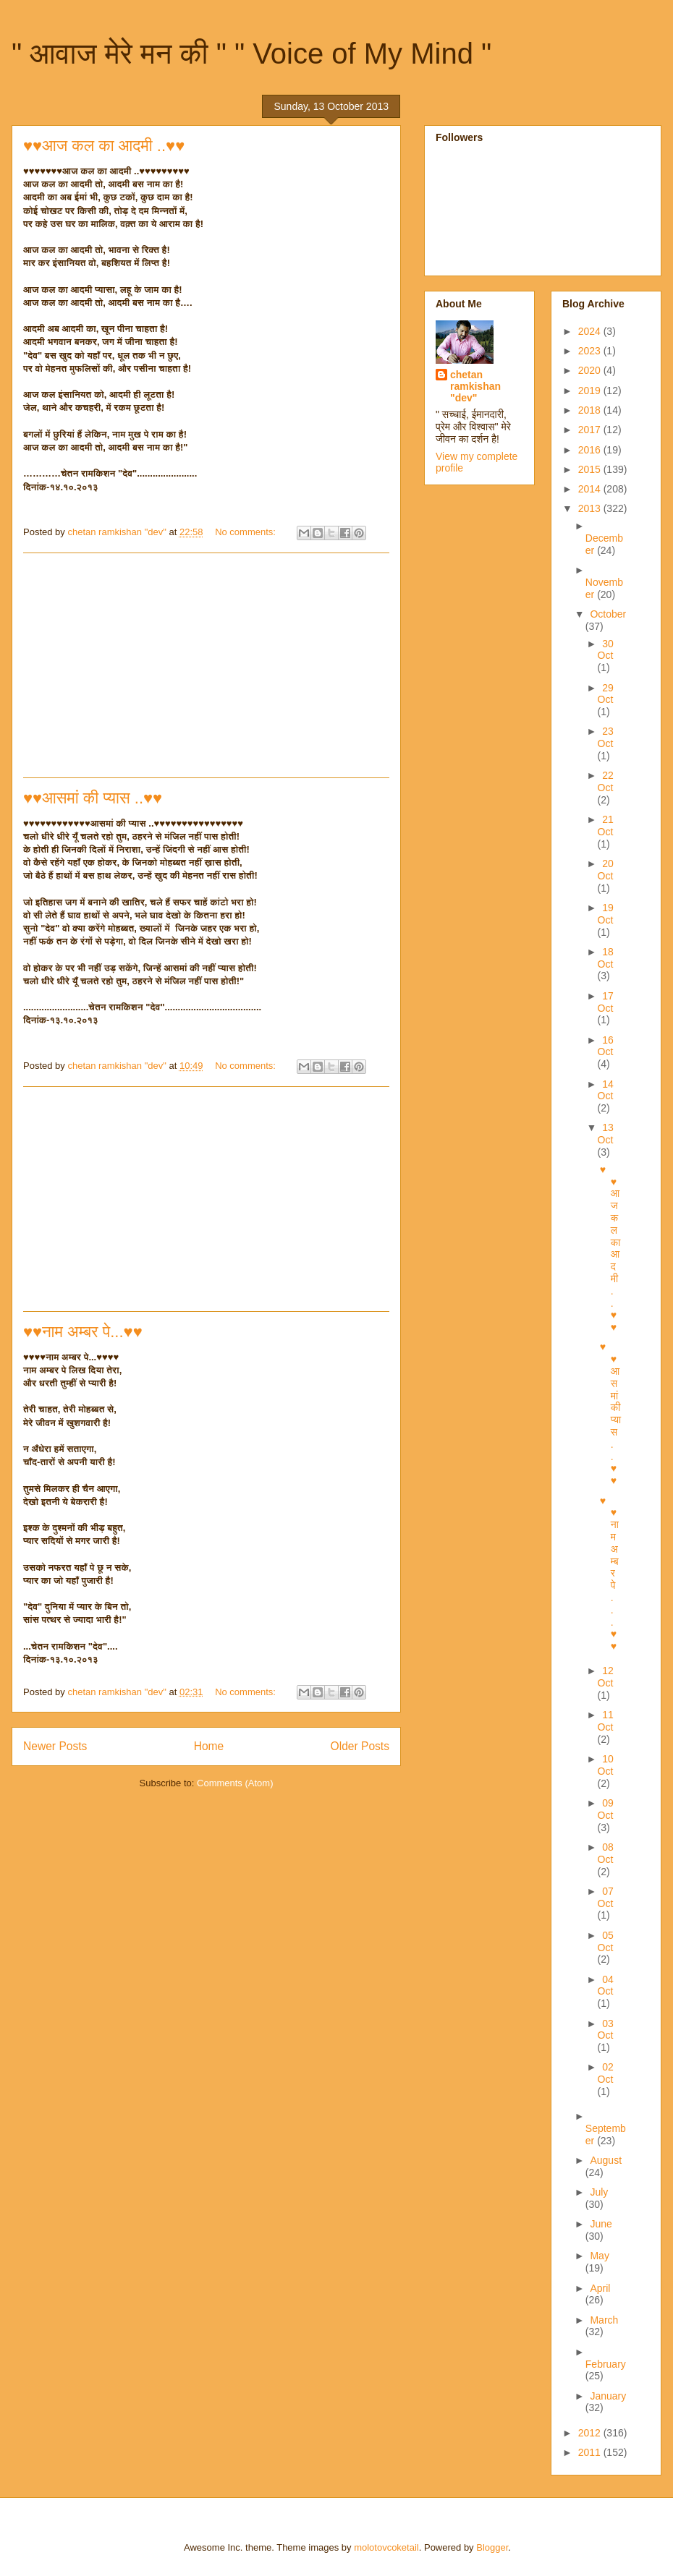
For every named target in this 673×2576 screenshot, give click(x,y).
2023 (591, 351)
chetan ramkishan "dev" (475, 386)
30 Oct (606, 650)
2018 (591, 410)
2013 (591, 508)
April (600, 2288)
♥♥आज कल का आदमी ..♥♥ (104, 146)
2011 (591, 2452)
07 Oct (606, 1897)
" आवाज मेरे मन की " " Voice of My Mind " (251, 53)
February (605, 2364)
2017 (591, 429)
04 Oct (606, 1985)
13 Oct (606, 1134)
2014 (591, 489)
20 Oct (606, 870)
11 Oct (606, 1721)
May (599, 2255)
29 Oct (606, 694)
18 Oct (606, 958)
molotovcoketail (386, 2547)
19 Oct (606, 914)
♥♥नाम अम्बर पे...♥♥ (83, 1332)
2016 (591, 450)
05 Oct (606, 1941)
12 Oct (606, 1677)
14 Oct (606, 1090)
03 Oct (606, 2030)
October (608, 614)
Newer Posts (55, 1746)
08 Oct (606, 1853)
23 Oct (606, 737)
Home (209, 1746)
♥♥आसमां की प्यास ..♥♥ (92, 798)
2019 (591, 390)
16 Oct (606, 1046)
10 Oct (606, 1765)
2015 (591, 469)
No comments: (246, 531)
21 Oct (606, 825)
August (606, 2160)
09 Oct (606, 1809)
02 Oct (606, 2073)
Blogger (492, 2547)
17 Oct (606, 1002)
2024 (591, 331)
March (604, 2320)
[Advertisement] (206, 665)
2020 (591, 370)
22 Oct (606, 781)
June (600, 2224)
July (599, 2192)
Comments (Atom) (235, 1783)
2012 (591, 2433)
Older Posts (360, 1746)
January (608, 2396)
